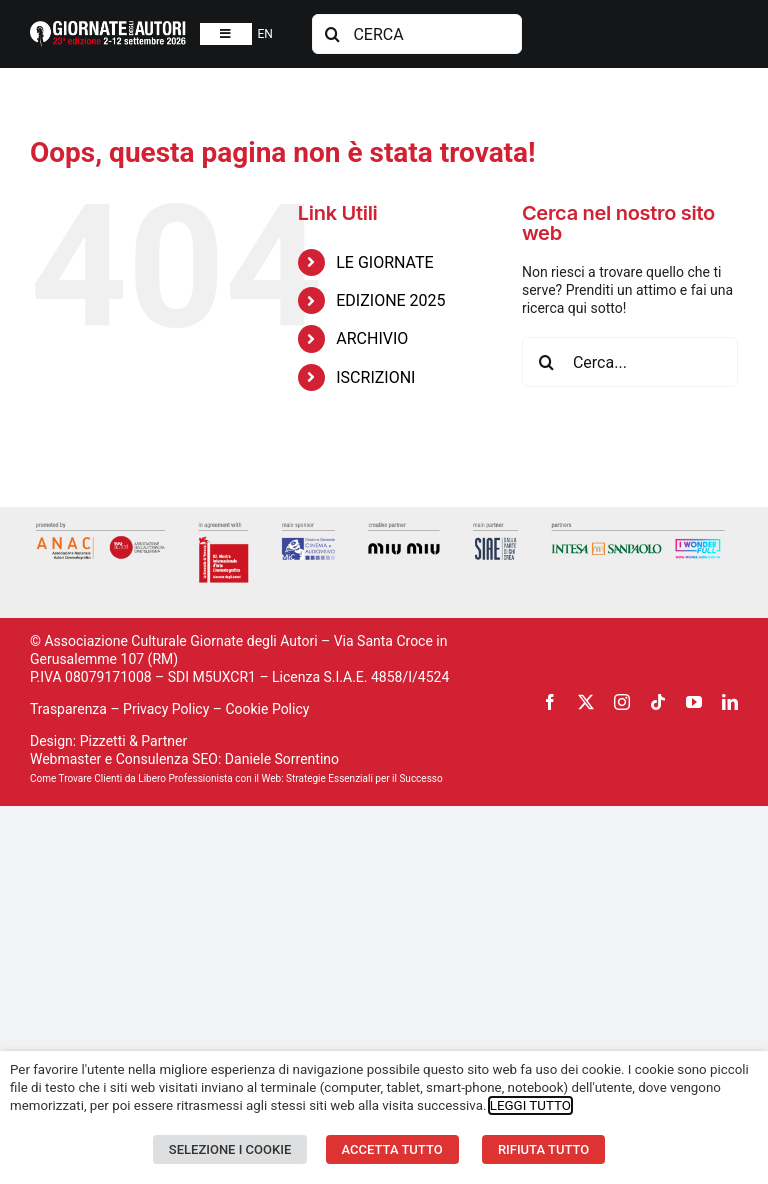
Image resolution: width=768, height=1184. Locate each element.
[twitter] (586, 702)
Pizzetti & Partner (134, 741)
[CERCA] (416, 34)
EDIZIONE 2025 (390, 300)
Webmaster (65, 759)
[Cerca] (332, 34)
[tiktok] (658, 702)
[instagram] (622, 702)
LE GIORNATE (384, 262)
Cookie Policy (267, 709)
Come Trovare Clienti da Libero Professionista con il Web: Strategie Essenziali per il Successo (236, 778)
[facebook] (550, 702)
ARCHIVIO (372, 338)
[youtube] (694, 702)
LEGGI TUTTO (530, 1105)
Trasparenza (68, 709)
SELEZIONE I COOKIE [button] (230, 1149)
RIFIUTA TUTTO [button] (543, 1149)
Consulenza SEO (167, 759)
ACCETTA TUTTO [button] (392, 1149)
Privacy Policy (166, 709)
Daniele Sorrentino (282, 759)
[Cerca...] (630, 362)
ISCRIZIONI (375, 377)
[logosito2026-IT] (108, 28)
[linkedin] (730, 702)
